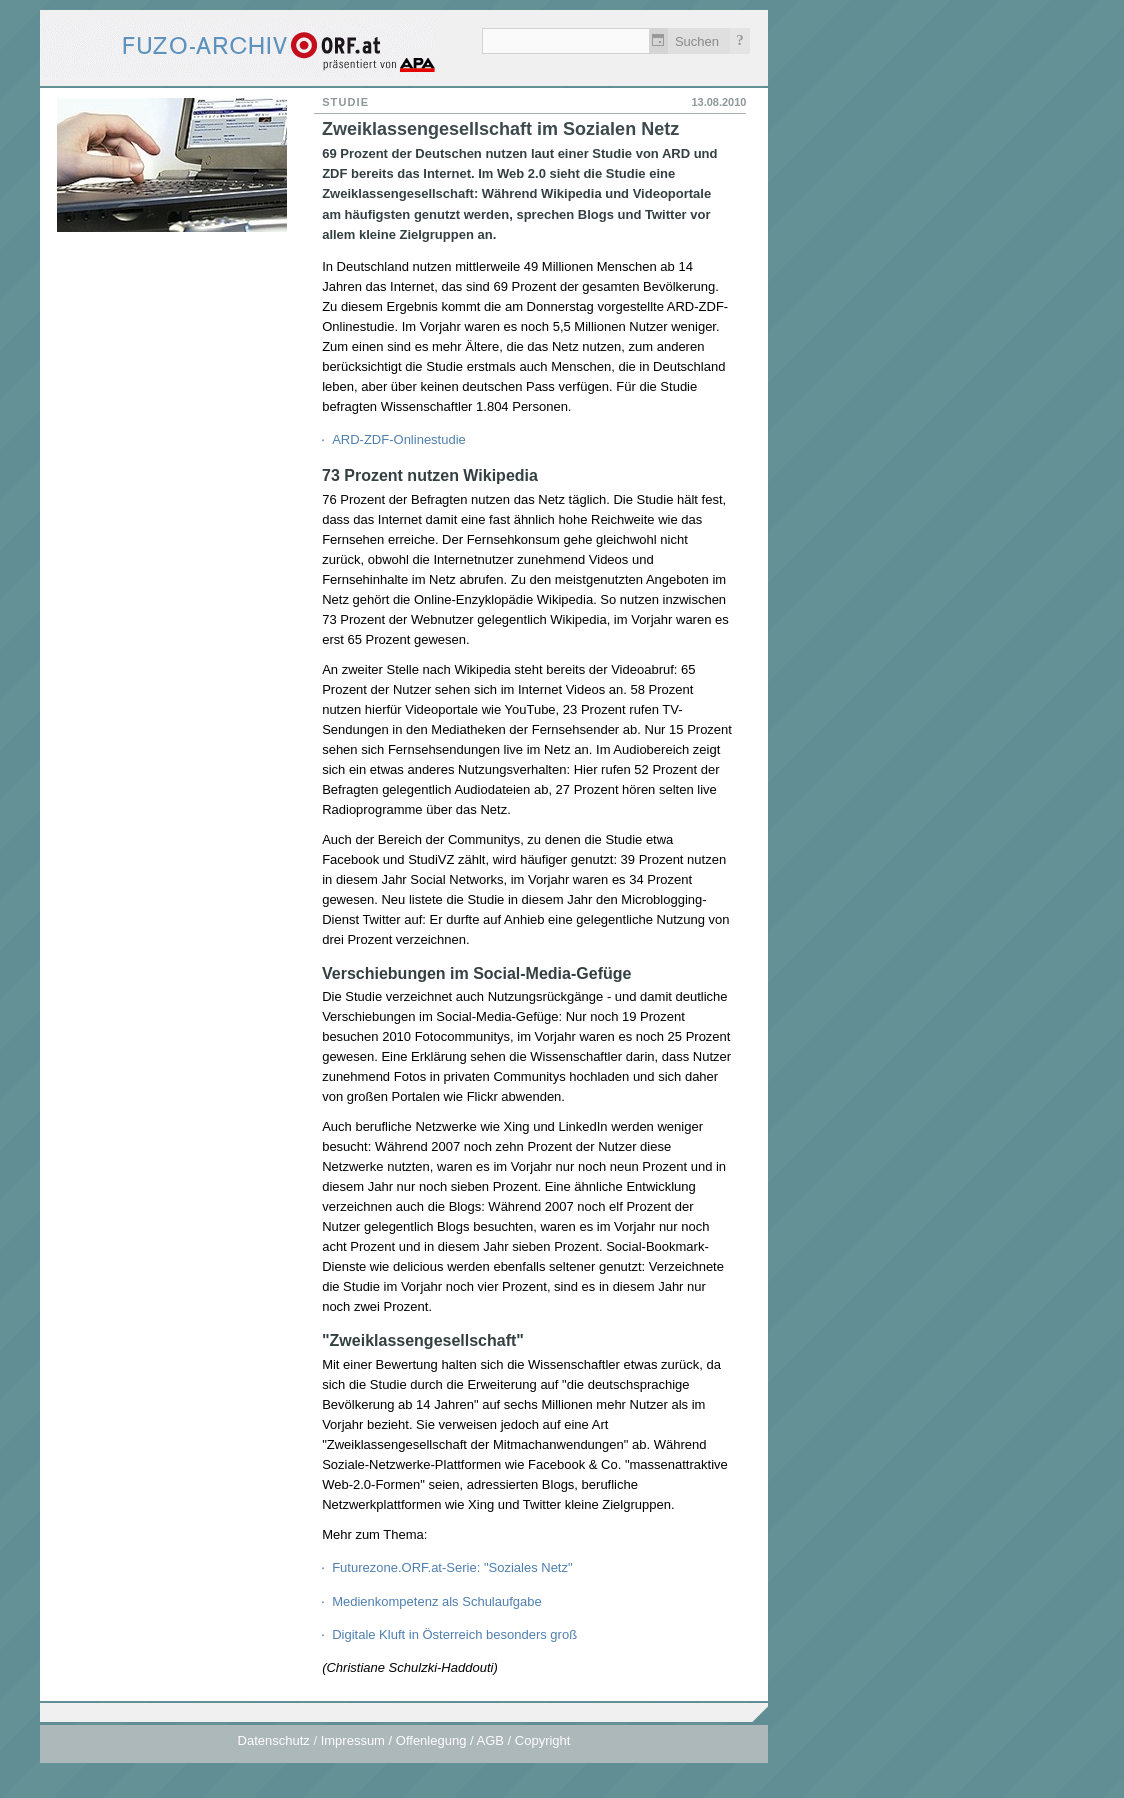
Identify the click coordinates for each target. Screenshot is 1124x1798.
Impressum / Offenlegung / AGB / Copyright (446, 1740)
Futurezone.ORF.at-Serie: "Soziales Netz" (452, 1567)
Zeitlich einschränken (658, 41)
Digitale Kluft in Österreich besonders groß (454, 1634)
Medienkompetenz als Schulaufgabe (437, 1601)
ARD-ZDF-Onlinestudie (399, 439)
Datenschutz (274, 1740)
